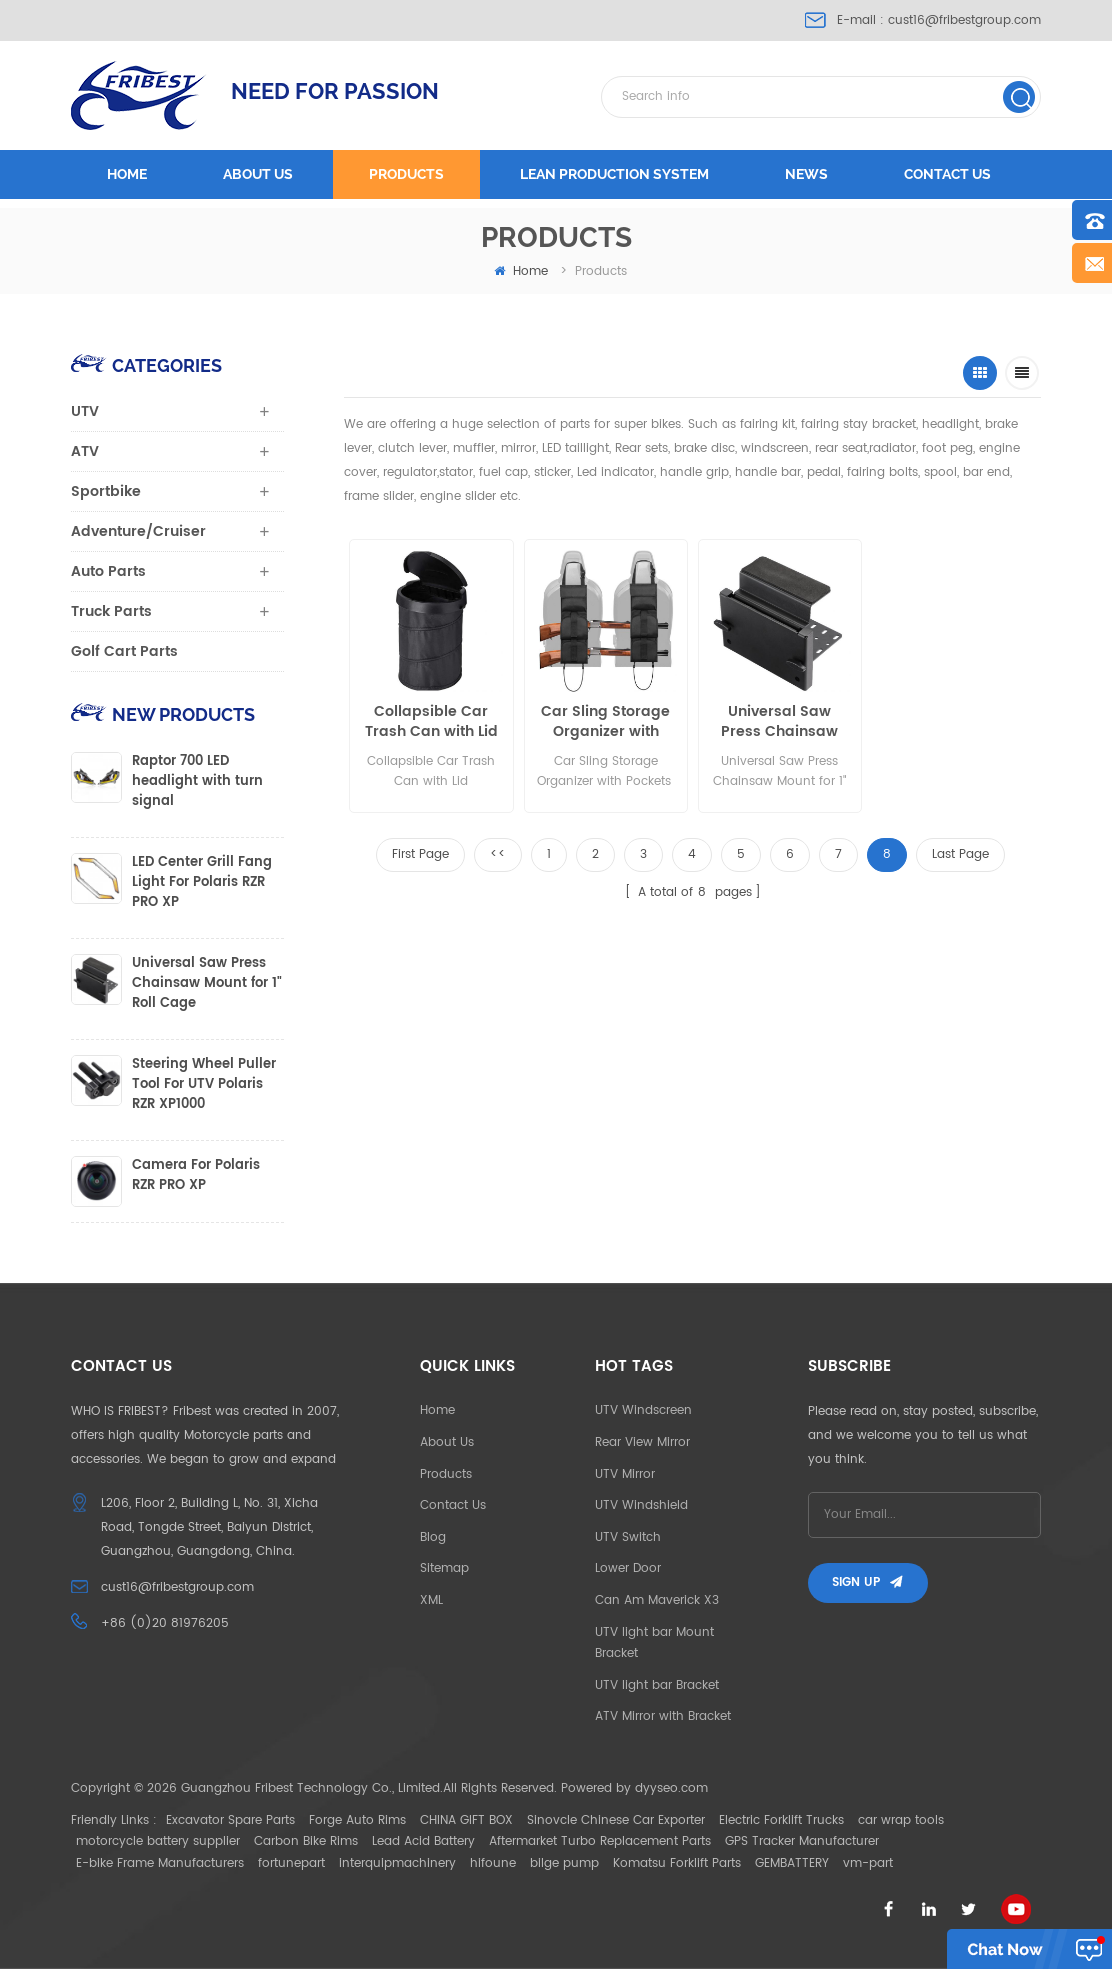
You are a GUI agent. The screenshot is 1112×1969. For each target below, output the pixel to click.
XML (431, 1600)
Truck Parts (111, 611)
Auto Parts (108, 571)
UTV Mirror (625, 1474)
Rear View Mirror (642, 1442)
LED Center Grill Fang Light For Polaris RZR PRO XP (202, 883)
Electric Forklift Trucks (781, 1820)
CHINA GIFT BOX (466, 1820)
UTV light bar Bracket (657, 1685)
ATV (85, 451)
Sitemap (444, 1568)
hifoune (493, 1863)
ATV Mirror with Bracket (663, 1716)
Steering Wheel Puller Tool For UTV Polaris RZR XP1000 (204, 1085)
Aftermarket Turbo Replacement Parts (600, 1841)
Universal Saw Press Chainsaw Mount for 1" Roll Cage (779, 722)
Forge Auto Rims (357, 1820)
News (806, 174)
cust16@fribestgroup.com (964, 20)
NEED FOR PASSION (335, 91)
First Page (420, 854)
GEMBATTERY (792, 1863)
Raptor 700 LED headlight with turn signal (197, 782)
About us (258, 174)
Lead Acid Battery (423, 1841)
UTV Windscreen (643, 1410)
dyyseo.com (671, 1788)
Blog (433, 1537)
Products (406, 174)
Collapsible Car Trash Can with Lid (431, 722)
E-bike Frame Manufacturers (160, 1863)
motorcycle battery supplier (158, 1841)
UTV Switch (628, 1537)
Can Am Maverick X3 (657, 1600)
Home (127, 174)
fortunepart (291, 1863)
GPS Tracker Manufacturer (802, 1841)
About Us (447, 1442)
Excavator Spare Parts (230, 1820)
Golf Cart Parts (124, 651)
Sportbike (106, 491)
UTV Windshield (641, 1505)
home (521, 271)
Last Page (960, 854)
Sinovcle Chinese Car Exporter (616, 1820)
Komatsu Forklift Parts (677, 1863)
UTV (85, 411)
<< (498, 854)
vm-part (868, 1863)
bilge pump (564, 1863)
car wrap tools (901, 1820)
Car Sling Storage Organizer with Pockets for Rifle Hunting (605, 722)
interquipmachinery (397, 1863)
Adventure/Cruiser (138, 531)
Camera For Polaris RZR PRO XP (196, 1176)
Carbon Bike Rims (306, 1841)
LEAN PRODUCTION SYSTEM (614, 174)
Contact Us (453, 1505)
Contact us (947, 174)
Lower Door (628, 1568)
